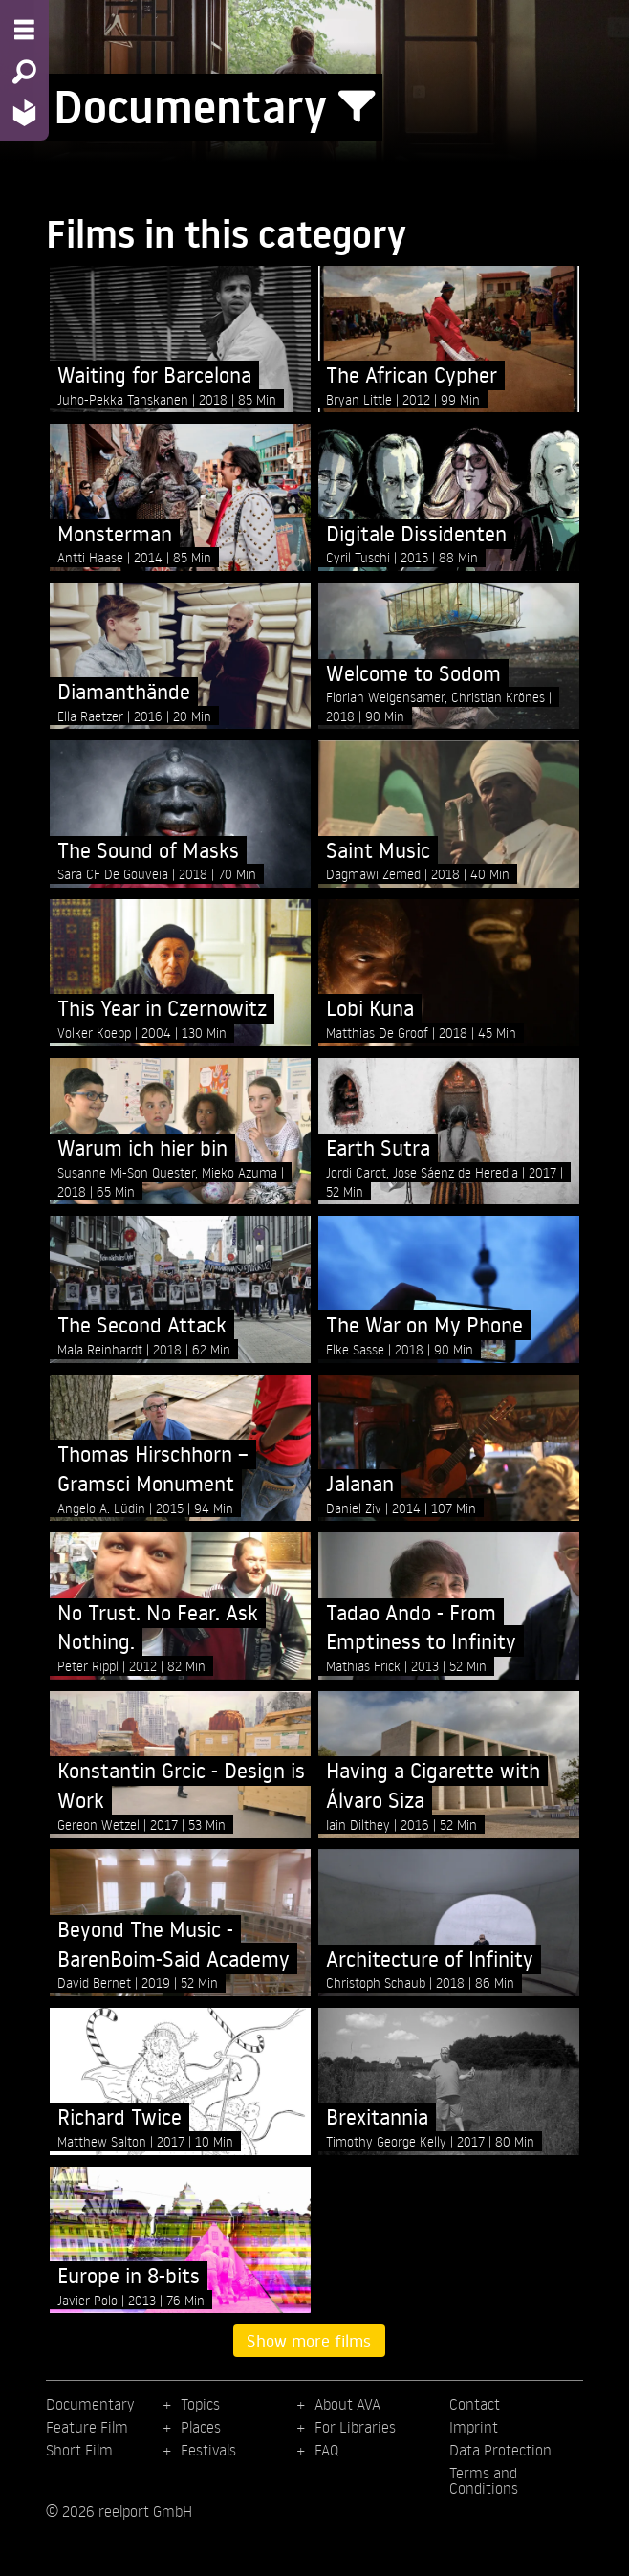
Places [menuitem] (201, 2426)
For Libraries (355, 2426)
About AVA (347, 2403)
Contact (474, 2403)
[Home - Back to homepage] (24, 112)
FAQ (326, 2449)
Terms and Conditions (483, 2480)
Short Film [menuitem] (79, 2449)
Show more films (309, 2340)
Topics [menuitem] (200, 2403)
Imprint (473, 2426)
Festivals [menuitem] (208, 2449)
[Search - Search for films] (24, 72)
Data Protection (500, 2449)
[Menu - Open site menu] (24, 30)
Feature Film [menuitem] (87, 2426)
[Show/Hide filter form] (356, 107)
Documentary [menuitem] (90, 2403)
